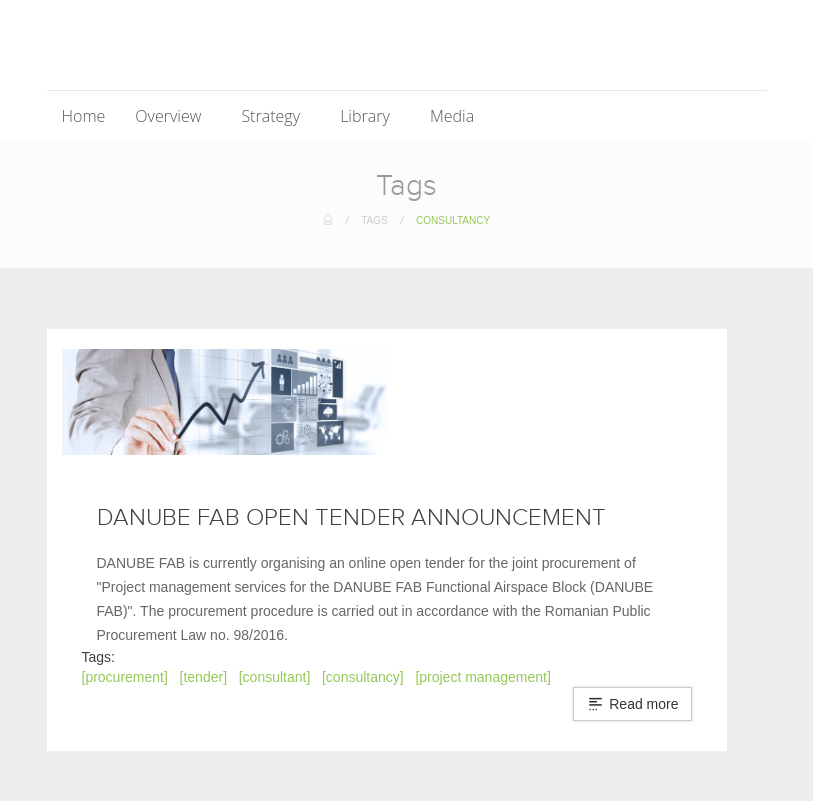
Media (454, 116)
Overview (170, 116)
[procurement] (125, 677)
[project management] (482, 677)
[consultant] (275, 677)
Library (367, 116)
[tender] (203, 677)
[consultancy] (363, 677)
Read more (632, 704)
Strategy (272, 116)
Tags (374, 220)
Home (84, 116)
